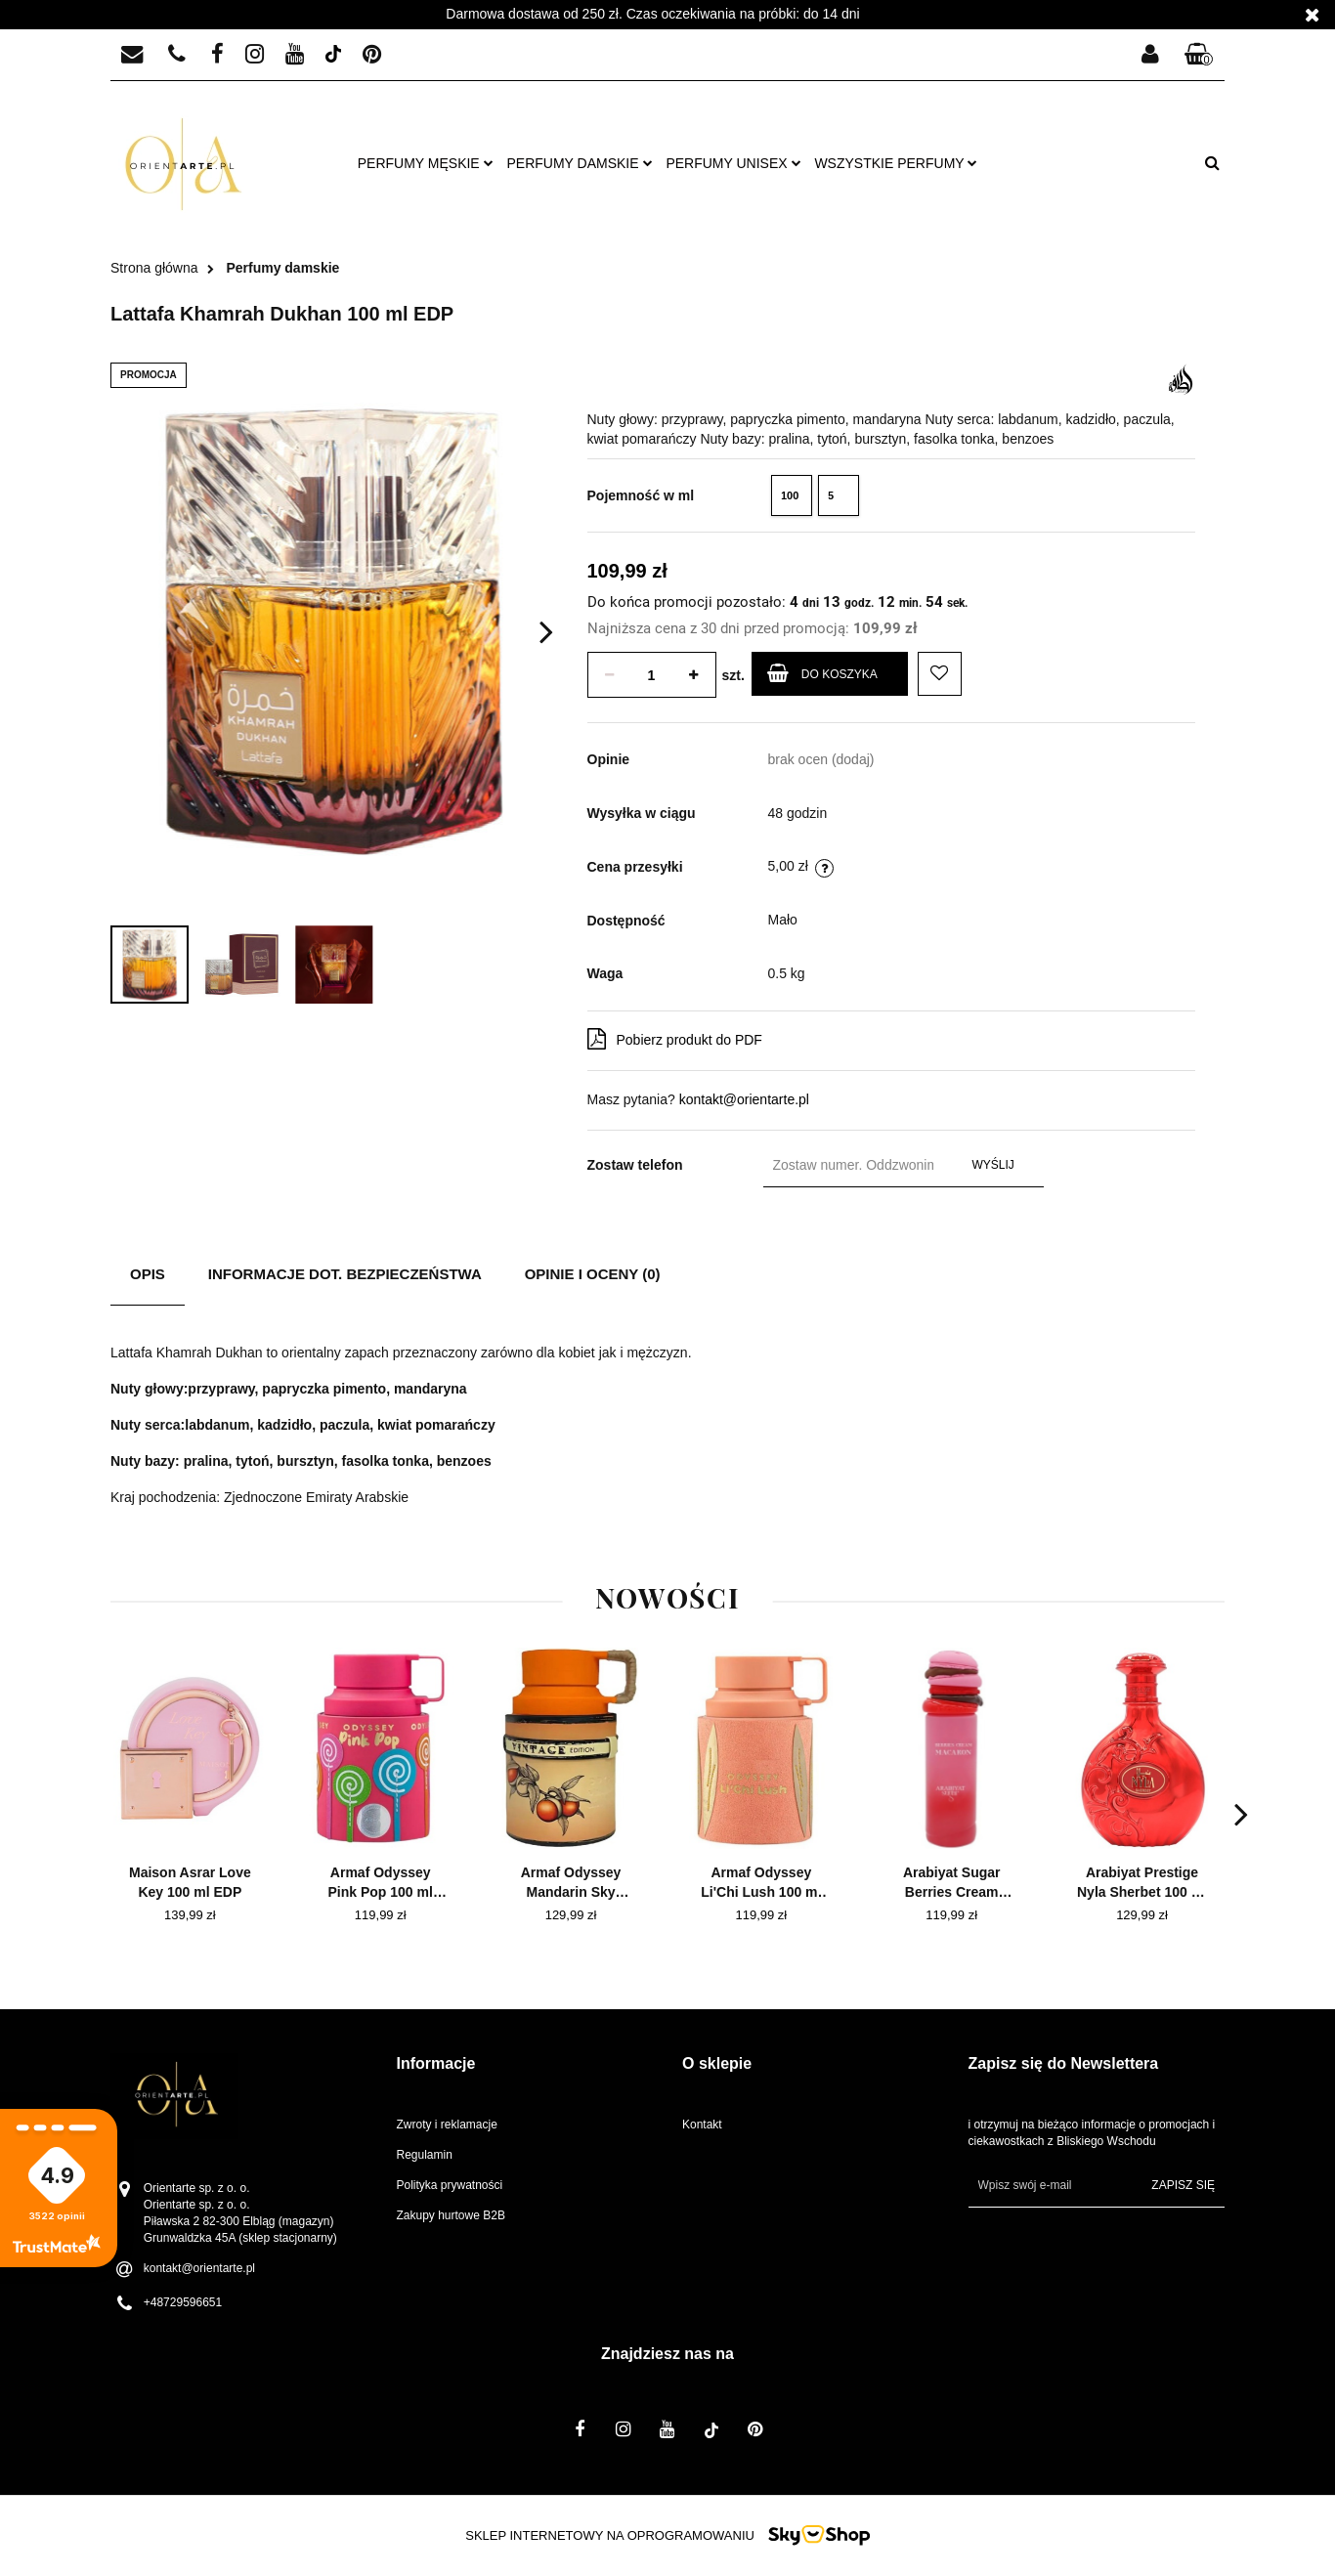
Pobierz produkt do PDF (674, 1039)
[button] (1199, 55)
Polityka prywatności (450, 2185)
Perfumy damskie (580, 163)
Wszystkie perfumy (895, 163)
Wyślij (993, 1165)
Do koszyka (822, 673)
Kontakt (702, 2124)
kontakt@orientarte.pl (744, 1099)
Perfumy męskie (426, 163)
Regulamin (424, 2155)
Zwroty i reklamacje (447, 2124)
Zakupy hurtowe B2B (451, 2215)
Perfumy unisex (733, 163)
